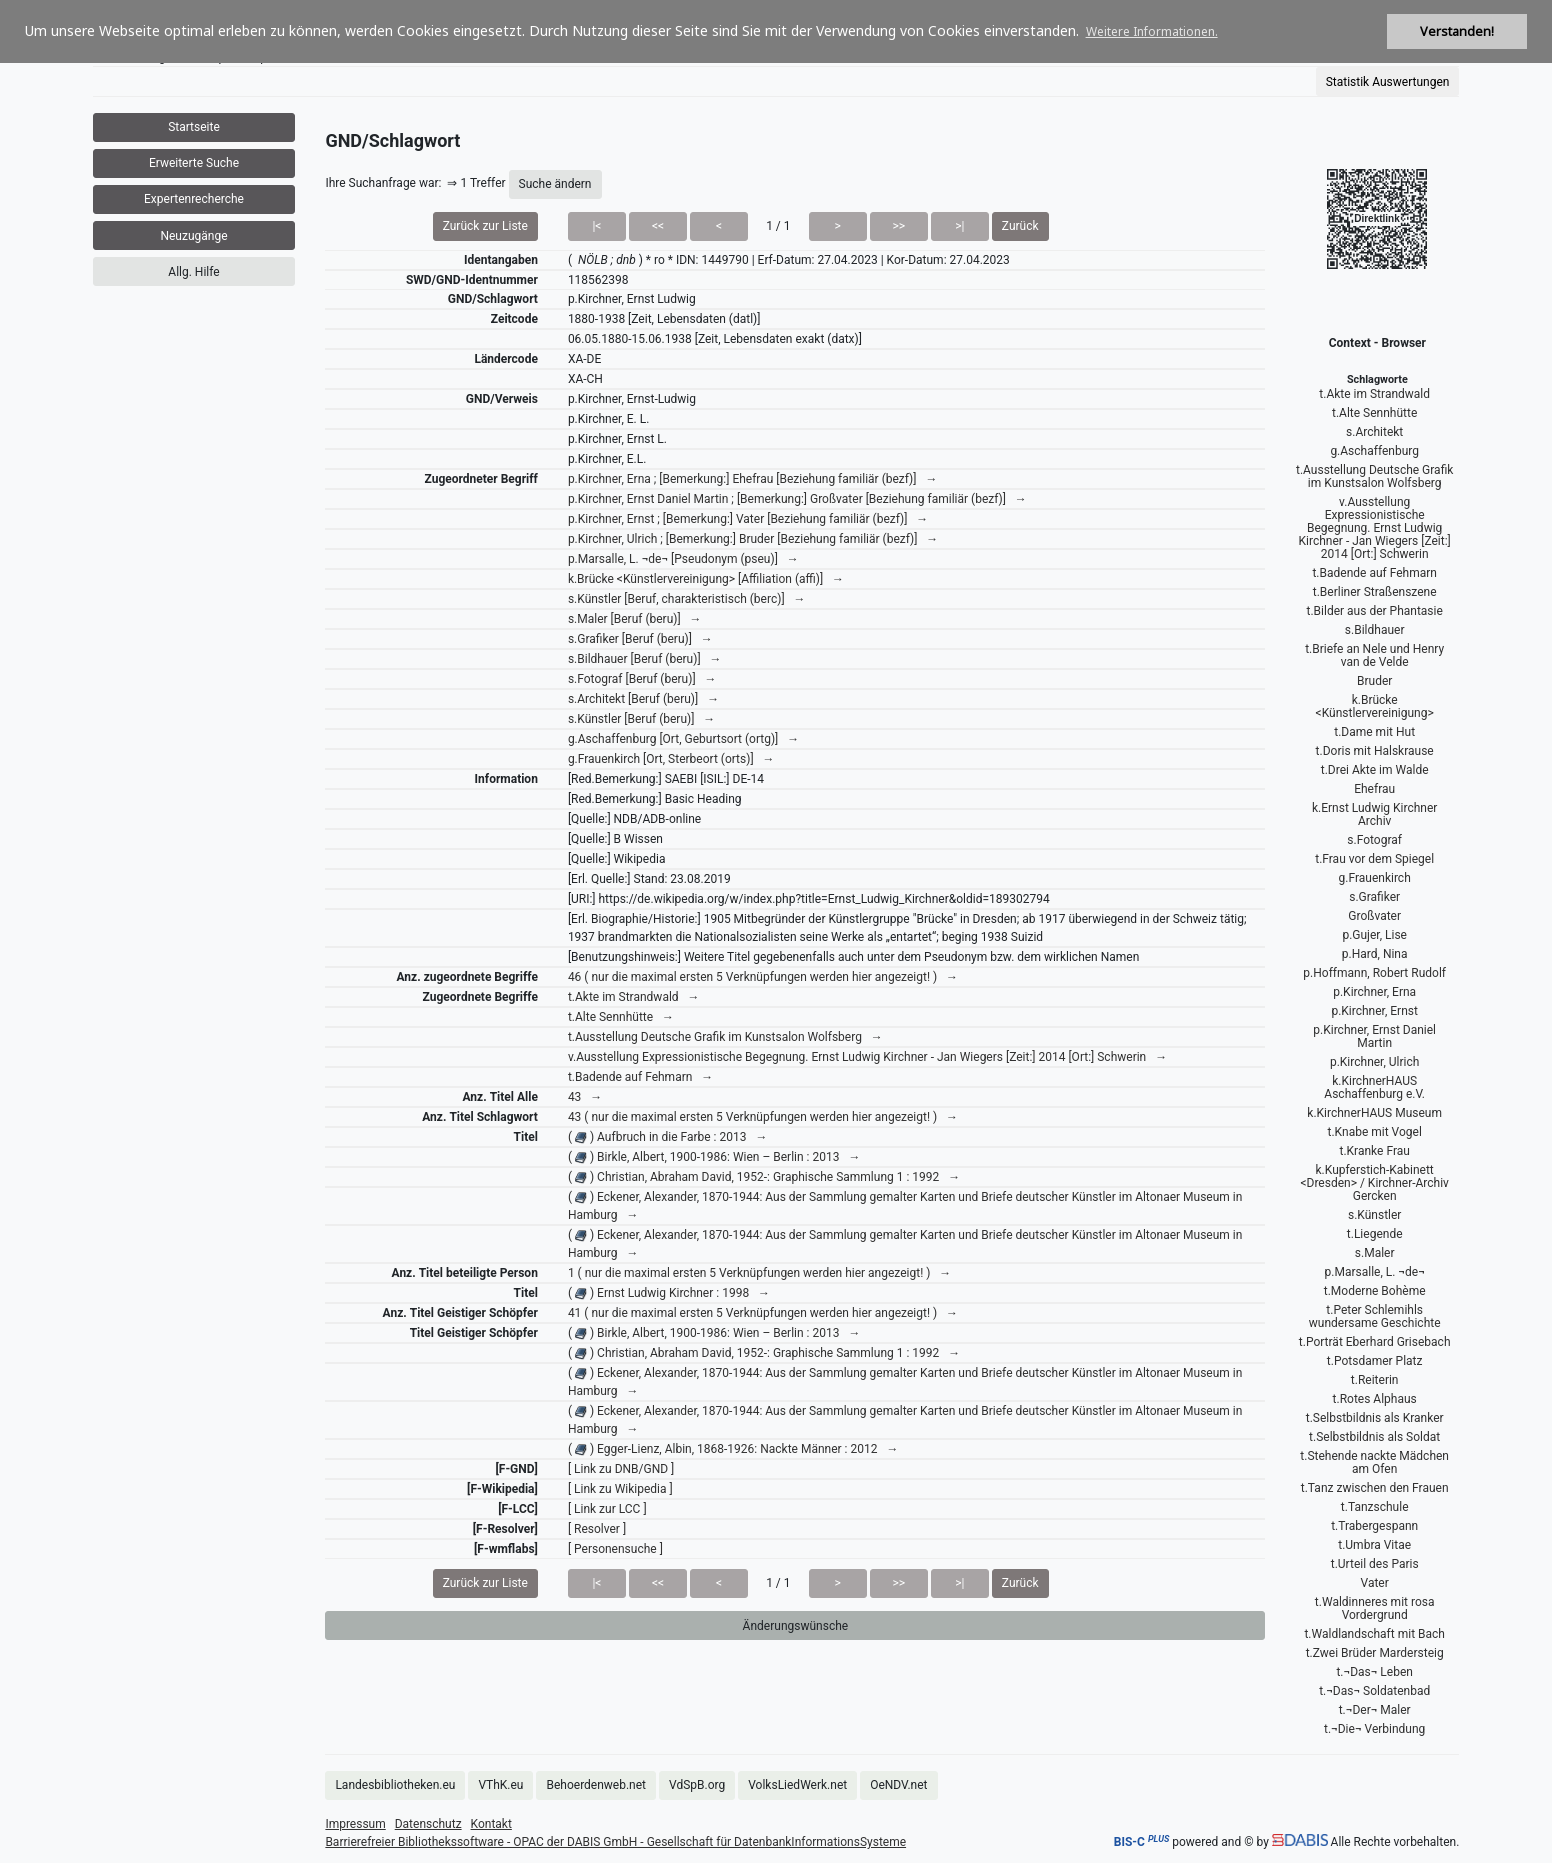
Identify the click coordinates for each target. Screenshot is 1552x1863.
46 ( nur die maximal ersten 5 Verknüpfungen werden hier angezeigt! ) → (763, 977)
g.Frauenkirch (1375, 878)
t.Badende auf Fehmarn (1374, 573)
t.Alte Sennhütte (1374, 413)
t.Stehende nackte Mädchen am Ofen (1374, 1462)
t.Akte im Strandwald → (634, 997)
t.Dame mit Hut (1374, 732)
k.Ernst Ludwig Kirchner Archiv (1374, 814)
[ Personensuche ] (615, 1549)
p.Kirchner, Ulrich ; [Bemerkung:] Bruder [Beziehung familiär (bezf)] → (753, 539)
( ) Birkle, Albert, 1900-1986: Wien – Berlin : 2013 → (714, 1157)
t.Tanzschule (1375, 1507)
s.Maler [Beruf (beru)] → (635, 619)
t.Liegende (1375, 1234)
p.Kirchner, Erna (1374, 992)
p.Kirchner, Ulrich (1374, 1062)
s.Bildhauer (1375, 630)
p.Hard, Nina (1375, 954)
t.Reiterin (1375, 1380)
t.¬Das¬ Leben (1374, 1672)
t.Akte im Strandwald (1374, 394)
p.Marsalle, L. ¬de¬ (1375, 1272)
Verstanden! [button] (1457, 31)
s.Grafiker (1374, 897)
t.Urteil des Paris (1375, 1564)
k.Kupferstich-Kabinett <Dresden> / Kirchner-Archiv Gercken (1374, 1183)
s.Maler (1375, 1253)
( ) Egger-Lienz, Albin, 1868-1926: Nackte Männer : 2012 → (733, 1449)
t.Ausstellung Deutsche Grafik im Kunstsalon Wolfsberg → (725, 1037)
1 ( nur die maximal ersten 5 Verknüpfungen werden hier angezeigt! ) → (759, 1273)
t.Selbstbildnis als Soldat (1374, 1437)
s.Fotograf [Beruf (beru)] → (642, 679)
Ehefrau (1374, 789)
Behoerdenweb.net (596, 1785)
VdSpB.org (697, 1785)
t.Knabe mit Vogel (1375, 1132)
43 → (585, 1097)
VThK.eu (500, 1785)
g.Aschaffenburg (1374, 451)
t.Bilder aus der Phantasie (1375, 611)
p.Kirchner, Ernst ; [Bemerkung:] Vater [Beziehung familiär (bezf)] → (748, 519)
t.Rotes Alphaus (1375, 1399)
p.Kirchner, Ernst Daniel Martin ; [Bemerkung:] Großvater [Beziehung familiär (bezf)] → (797, 499)
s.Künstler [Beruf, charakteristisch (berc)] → (687, 599)
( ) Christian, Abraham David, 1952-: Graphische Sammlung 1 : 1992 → (764, 1177)
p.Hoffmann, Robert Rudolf (1374, 973)
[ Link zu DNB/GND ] (621, 1469)
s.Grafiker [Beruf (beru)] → (640, 639)
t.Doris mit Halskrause (1375, 751)
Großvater (1374, 916)
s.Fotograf (1374, 840)
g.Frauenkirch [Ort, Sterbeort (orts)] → (671, 759)
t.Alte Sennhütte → (621, 1017)
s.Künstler (1374, 1215)
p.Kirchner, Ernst (1374, 1011)
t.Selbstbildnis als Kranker (1375, 1418)
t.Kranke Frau (1374, 1151)
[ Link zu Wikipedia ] (620, 1489)
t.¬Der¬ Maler (1375, 1710)
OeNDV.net (898, 1785)
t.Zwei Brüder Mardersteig (1375, 1653)
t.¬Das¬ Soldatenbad (1374, 1691)
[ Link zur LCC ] (607, 1509)
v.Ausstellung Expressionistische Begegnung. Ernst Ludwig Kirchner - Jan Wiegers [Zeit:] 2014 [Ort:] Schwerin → (867, 1057)
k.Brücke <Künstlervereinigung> (1375, 706)
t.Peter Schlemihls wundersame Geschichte (1375, 1316)
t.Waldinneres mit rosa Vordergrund (1375, 1608)
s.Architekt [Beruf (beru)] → (643, 699)
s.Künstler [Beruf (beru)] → (641, 719)
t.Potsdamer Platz (1375, 1361)
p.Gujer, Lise (1374, 935)
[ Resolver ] (597, 1529)
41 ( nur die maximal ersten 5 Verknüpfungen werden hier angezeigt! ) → (763, 1313)
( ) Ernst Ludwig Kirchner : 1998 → (669, 1293)
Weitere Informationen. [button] (1152, 31)
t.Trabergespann (1374, 1526)
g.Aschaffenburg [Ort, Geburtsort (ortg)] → (683, 739)
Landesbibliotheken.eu (395, 1785)
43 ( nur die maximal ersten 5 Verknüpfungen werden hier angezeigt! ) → (763, 1117)
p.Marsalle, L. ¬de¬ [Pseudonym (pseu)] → (683, 559)
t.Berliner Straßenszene (1375, 592)
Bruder (1374, 681)
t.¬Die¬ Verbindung (1374, 1729)
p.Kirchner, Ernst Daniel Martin (1374, 1036)
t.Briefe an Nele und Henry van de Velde (1374, 655)
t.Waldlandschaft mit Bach (1374, 1634)
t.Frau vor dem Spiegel (1374, 859)
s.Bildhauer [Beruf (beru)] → (645, 659)
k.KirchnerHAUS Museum (1374, 1113)
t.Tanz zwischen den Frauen (1375, 1488)
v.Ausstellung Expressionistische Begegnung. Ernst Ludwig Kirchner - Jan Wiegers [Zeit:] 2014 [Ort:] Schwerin (1375, 528)
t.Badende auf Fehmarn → (640, 1077)
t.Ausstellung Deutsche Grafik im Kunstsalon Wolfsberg (1374, 476)
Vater (1375, 1583)
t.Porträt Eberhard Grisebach (1375, 1342)
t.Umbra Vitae (1374, 1545)
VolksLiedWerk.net (797, 1785)
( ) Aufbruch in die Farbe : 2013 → (668, 1137)
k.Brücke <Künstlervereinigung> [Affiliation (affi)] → (706, 579)
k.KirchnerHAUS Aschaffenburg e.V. (1374, 1087)
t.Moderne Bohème (1375, 1291)
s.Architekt (1374, 432)
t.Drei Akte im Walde (1375, 770)
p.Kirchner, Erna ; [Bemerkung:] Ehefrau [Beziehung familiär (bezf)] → (753, 479)
